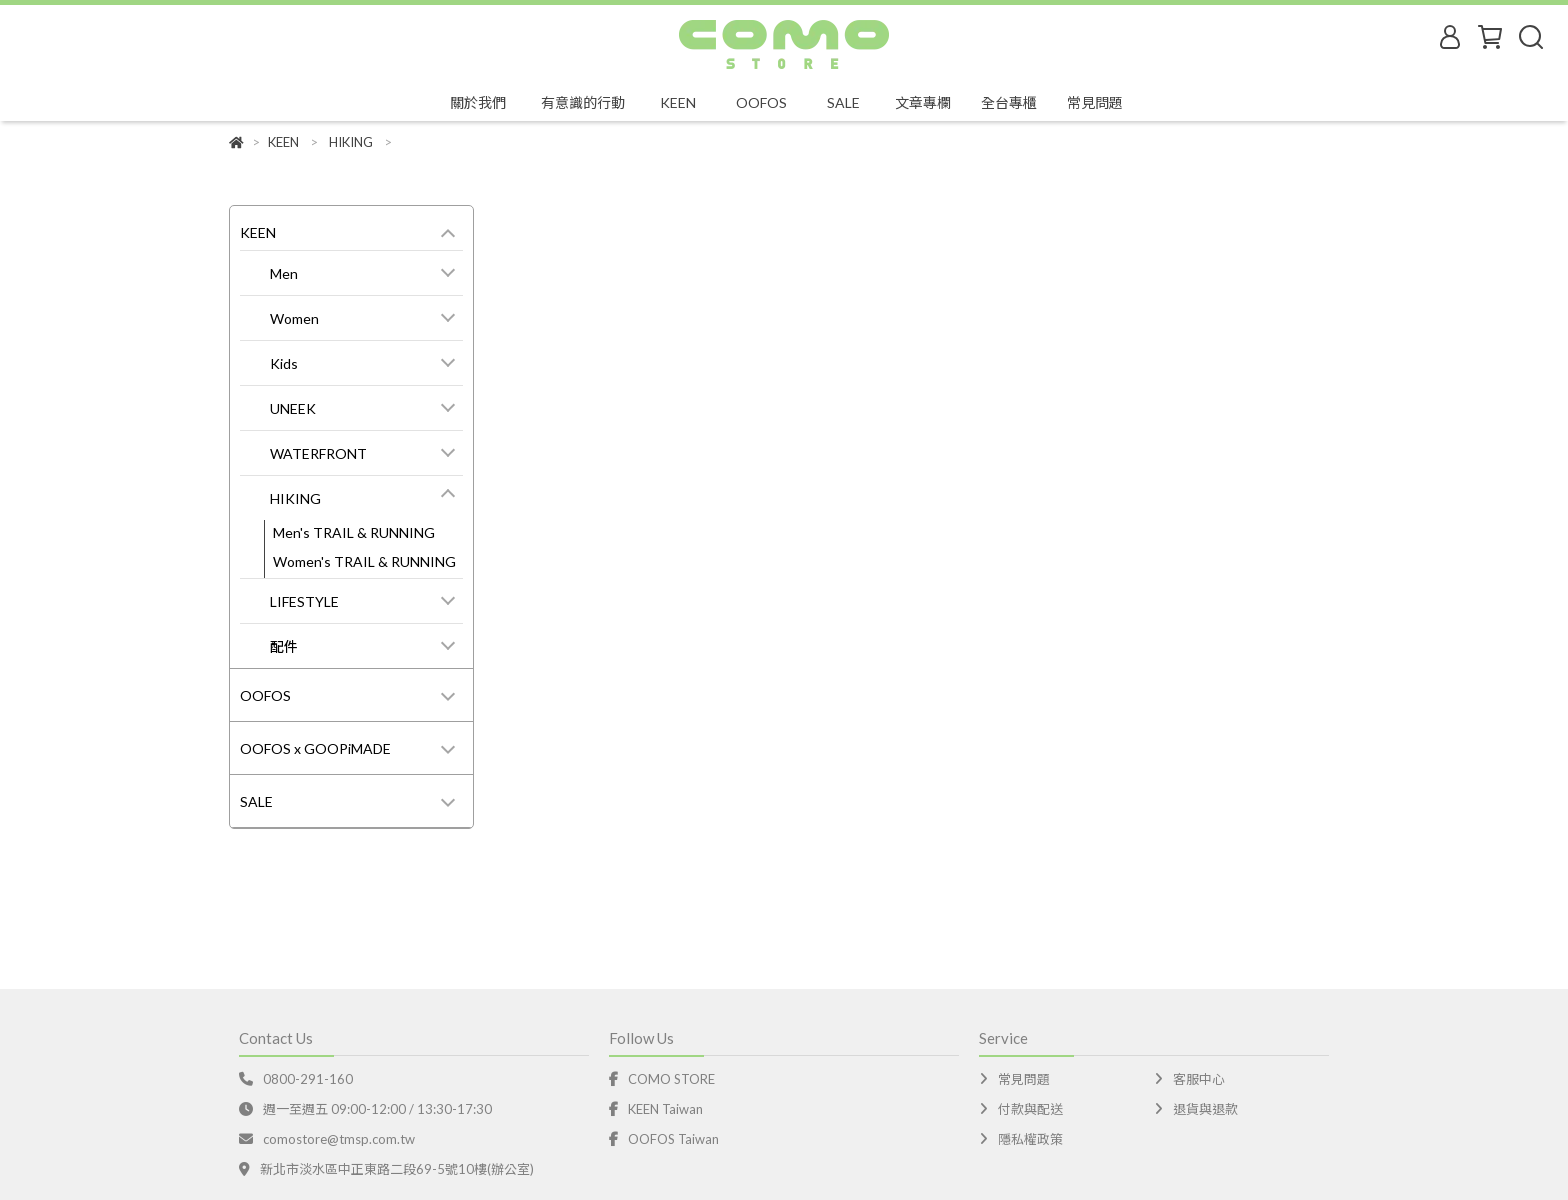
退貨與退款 (1205, 1109)
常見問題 (1095, 102)
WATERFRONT (318, 453)
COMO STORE (671, 1079)
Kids (284, 363)
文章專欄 (923, 102)
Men (284, 273)
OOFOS (265, 695)
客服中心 (1199, 1079)
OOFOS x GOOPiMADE (315, 748)
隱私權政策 (1030, 1139)
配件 (284, 646)
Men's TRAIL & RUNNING (354, 532)
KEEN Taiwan (665, 1109)
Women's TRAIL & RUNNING (364, 561)
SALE (256, 801)
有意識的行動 (583, 102)
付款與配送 (1030, 1109)
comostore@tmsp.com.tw (336, 1139)
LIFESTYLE (304, 601)
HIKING (295, 498)
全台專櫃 (1009, 102)
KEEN (258, 232)
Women (294, 318)
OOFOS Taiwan (673, 1139)
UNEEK (293, 408)
